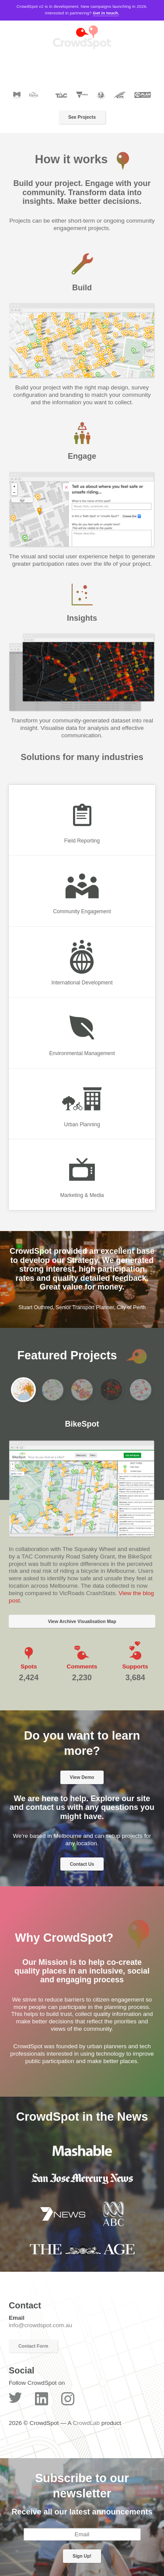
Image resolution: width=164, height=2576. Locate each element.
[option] (82, 327)
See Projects (82, 117)
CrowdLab (86, 2423)
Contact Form (33, 2346)
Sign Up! (82, 2556)
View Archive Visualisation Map (82, 1621)
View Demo (82, 1777)
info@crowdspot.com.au (40, 2325)
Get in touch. (106, 12)
